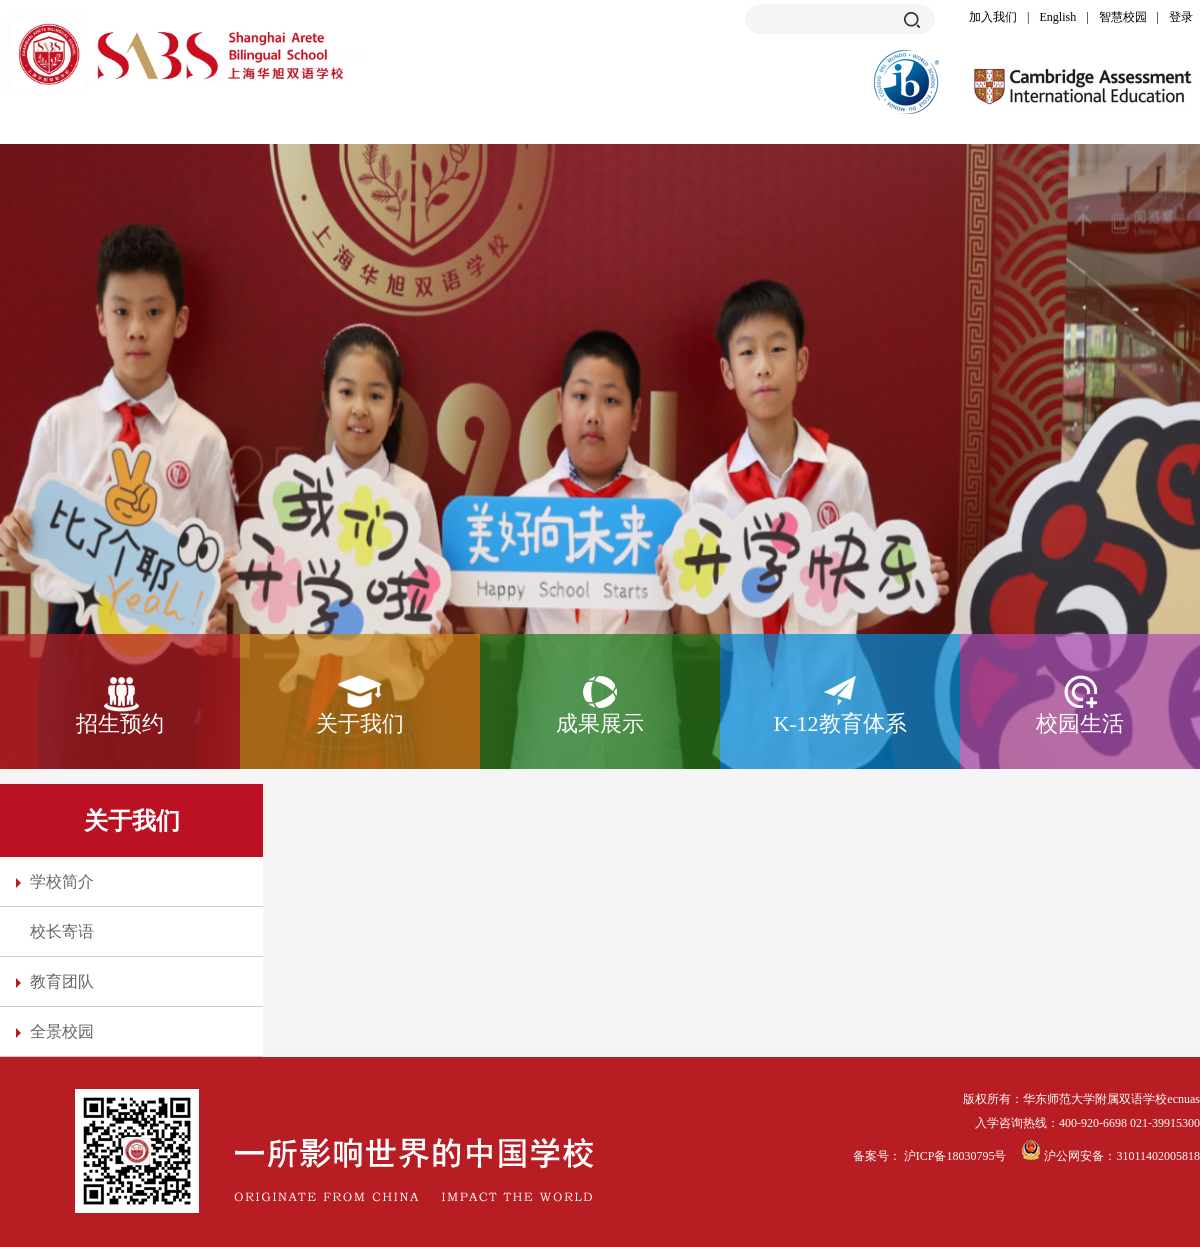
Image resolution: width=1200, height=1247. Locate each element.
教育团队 (62, 981)
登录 (1181, 17)
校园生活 (1080, 723)
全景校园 (62, 1031)
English (1058, 17)
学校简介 (62, 881)
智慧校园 (1123, 17)
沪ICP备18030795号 (957, 1156)
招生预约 (120, 723)
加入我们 (993, 17)
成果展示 (600, 723)
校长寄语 (62, 931)
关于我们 (360, 723)
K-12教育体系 (839, 723)
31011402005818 (1158, 1156)
